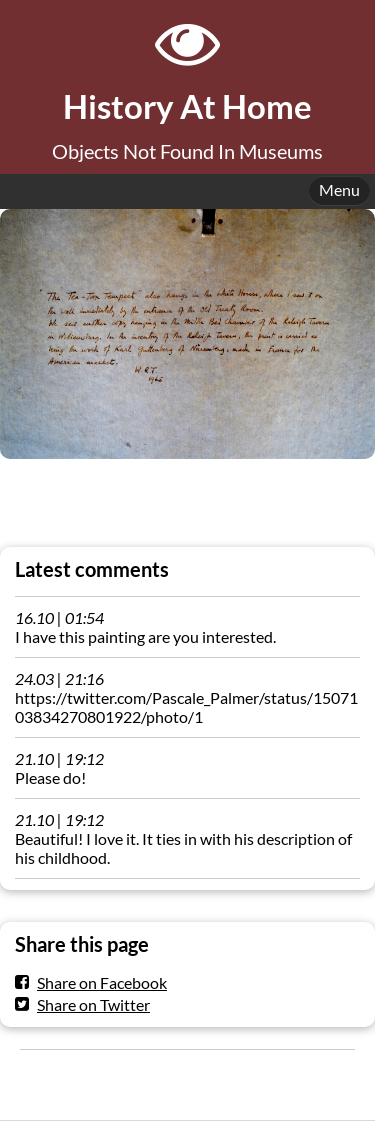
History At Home (187, 106)
